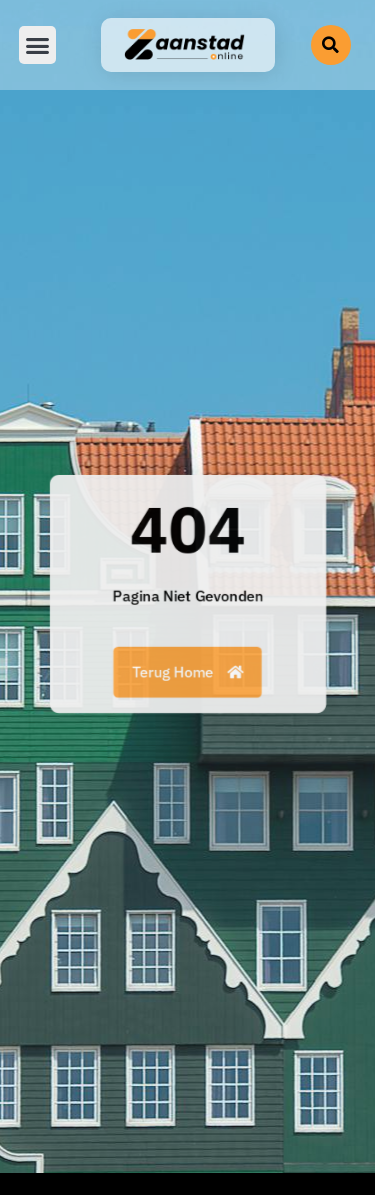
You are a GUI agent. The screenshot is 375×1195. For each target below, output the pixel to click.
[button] (38, 45)
